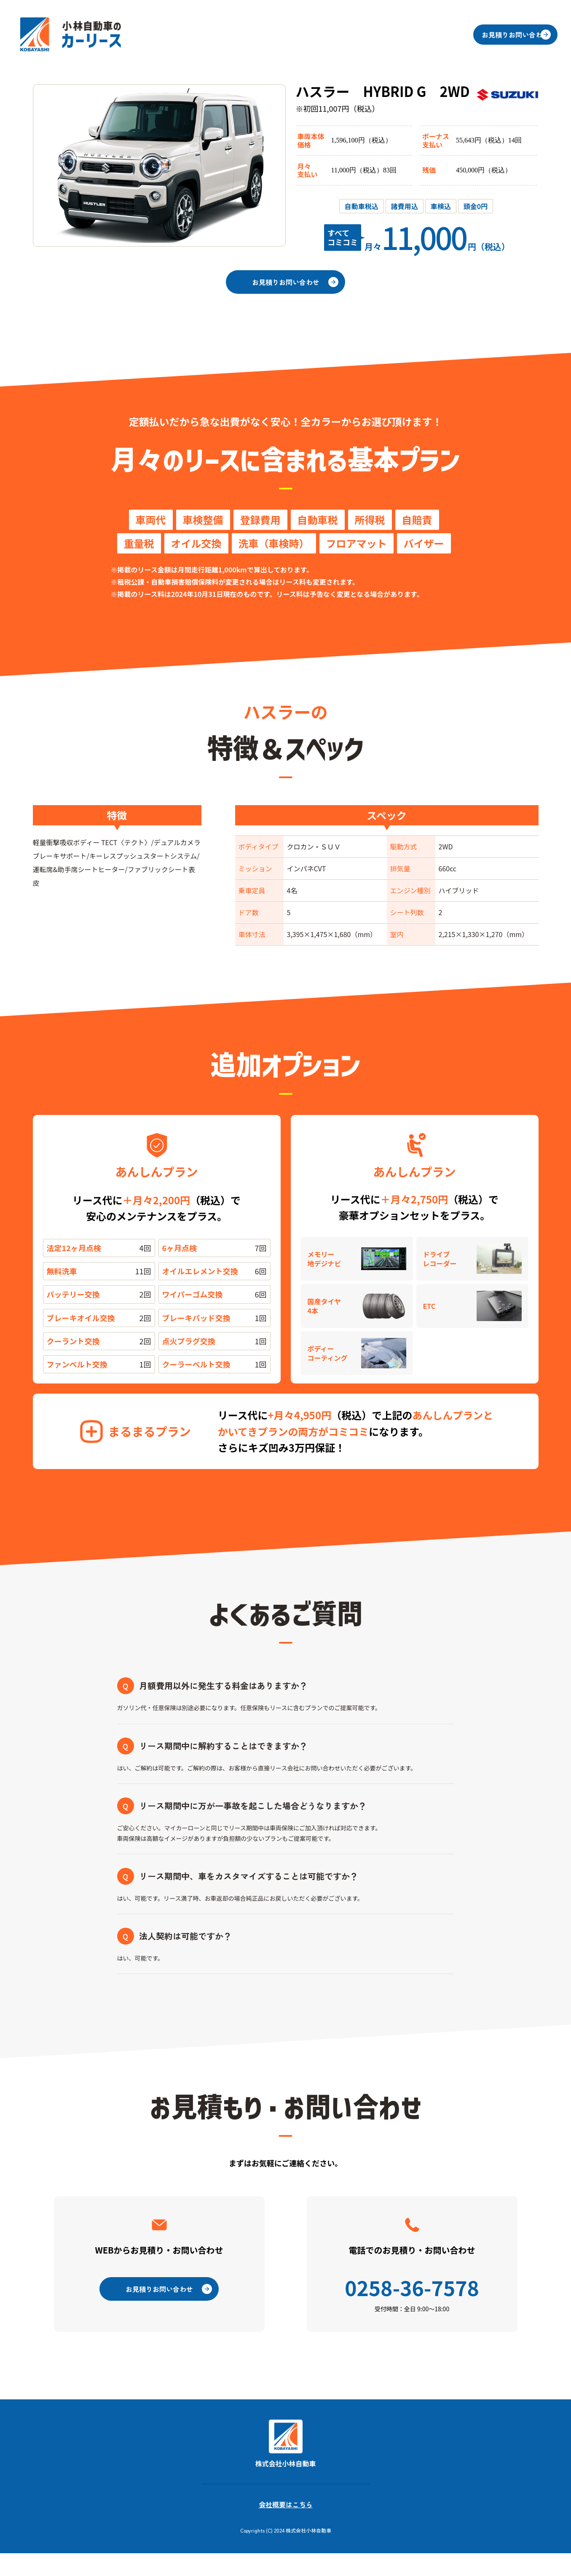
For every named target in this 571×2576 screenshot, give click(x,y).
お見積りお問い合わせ (503, 35)
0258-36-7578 (412, 2304)
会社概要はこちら (286, 2527)
